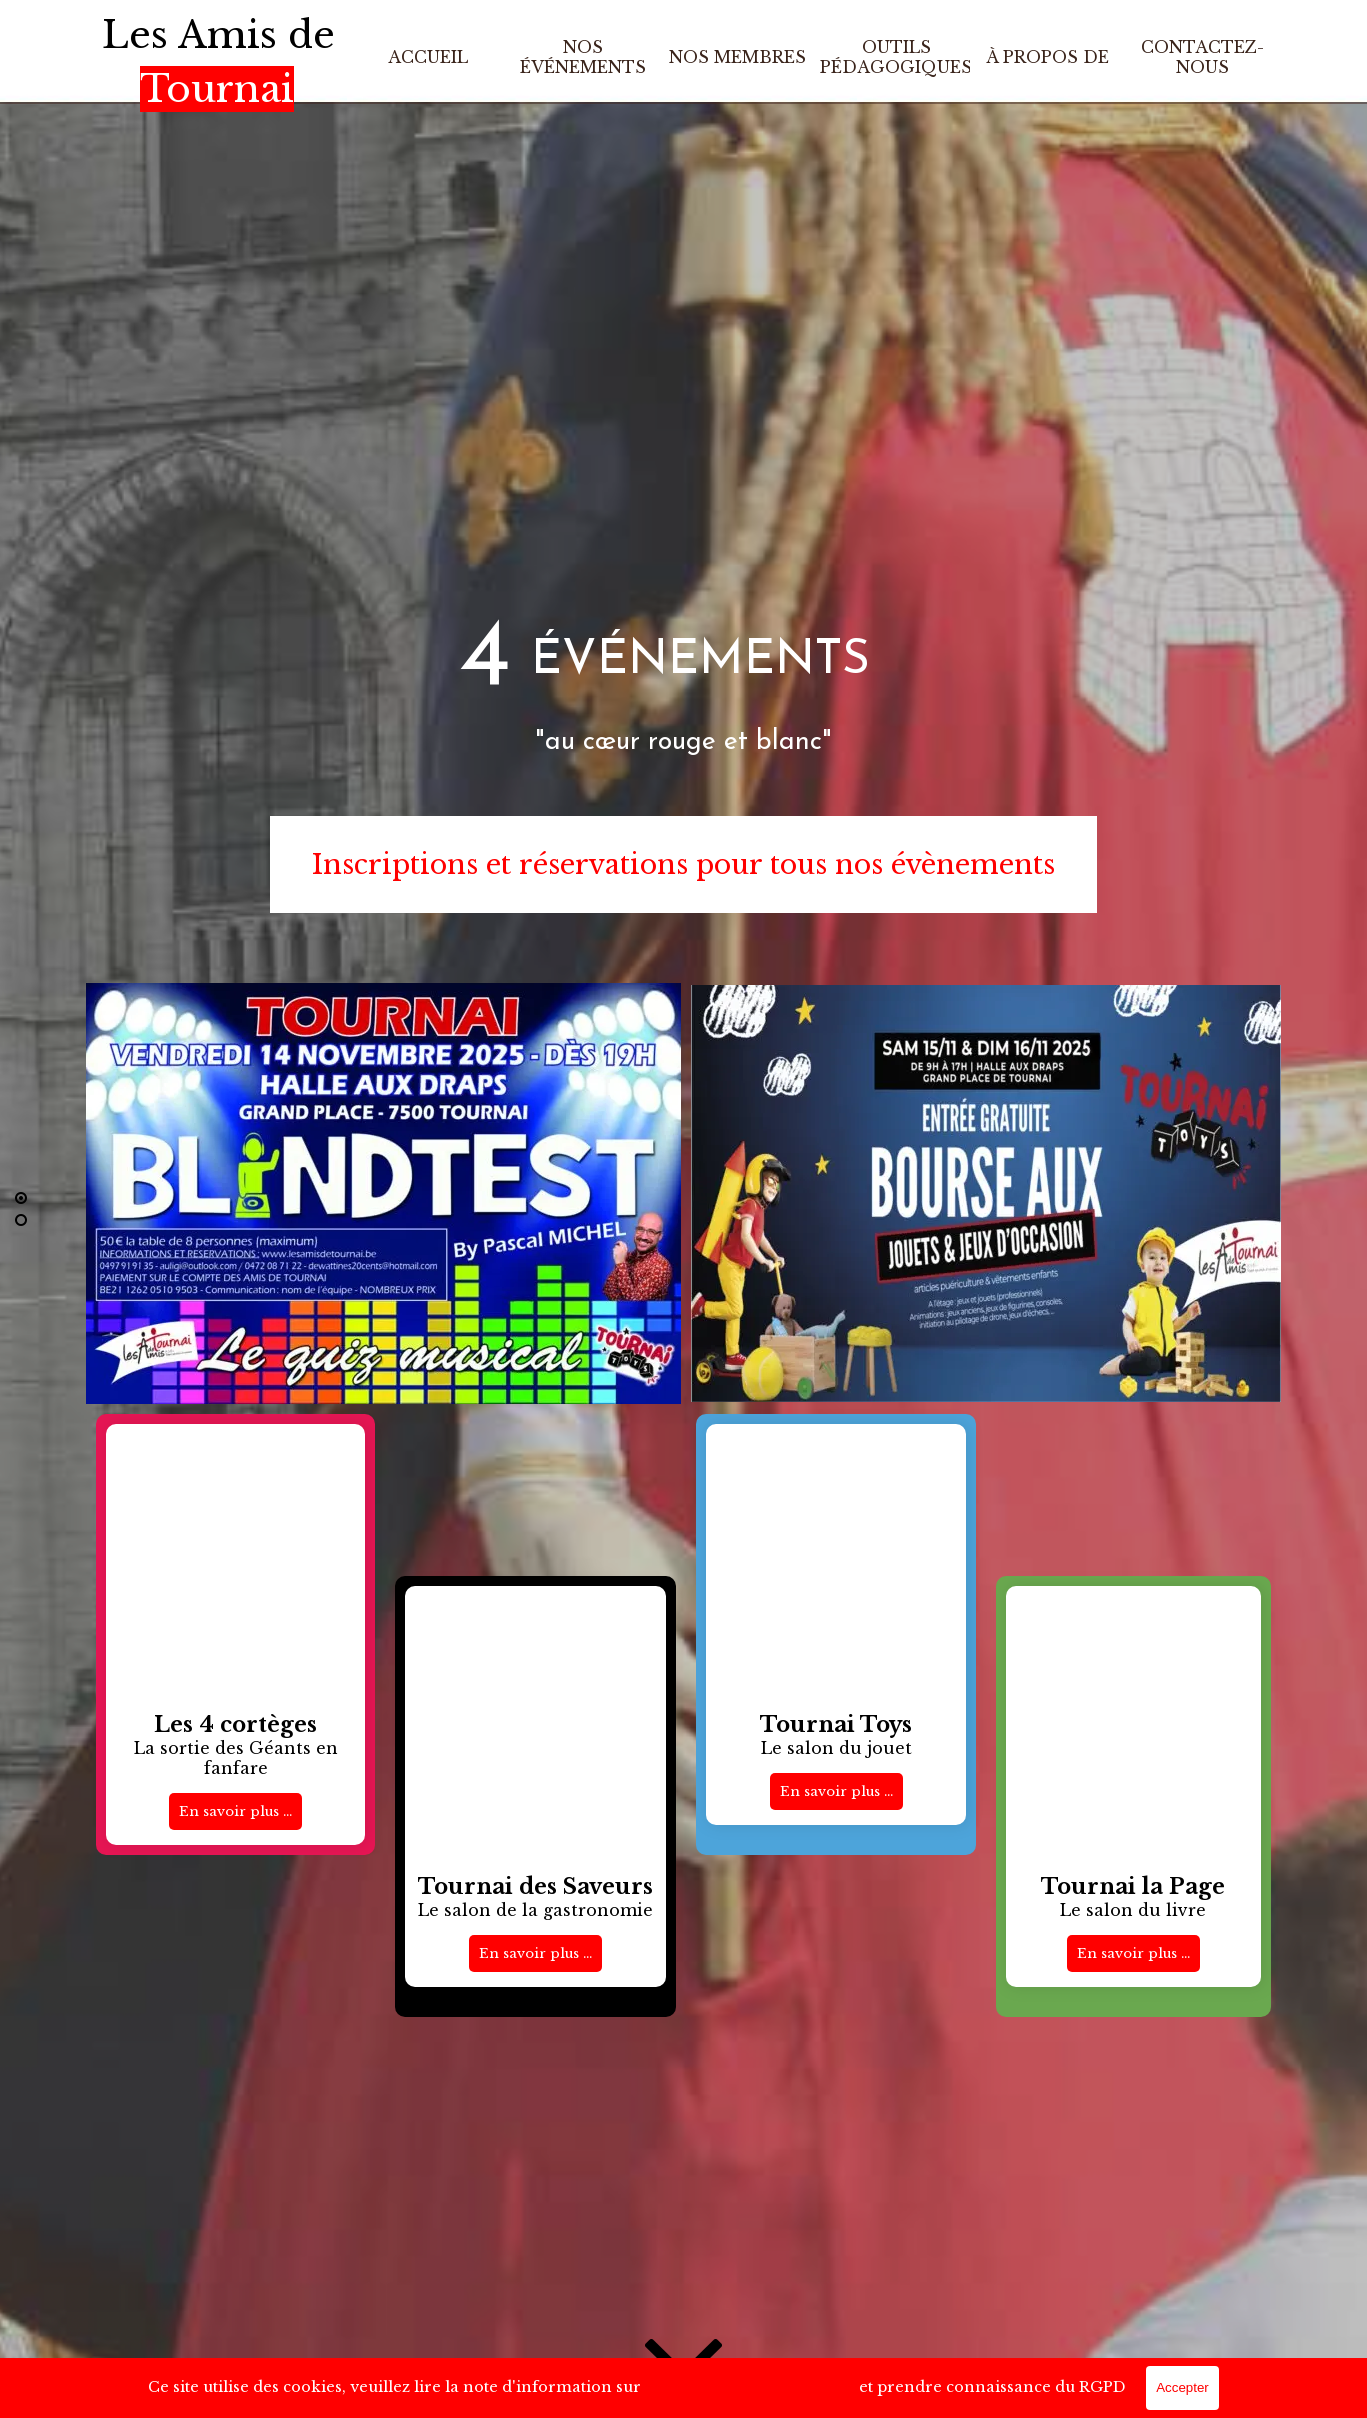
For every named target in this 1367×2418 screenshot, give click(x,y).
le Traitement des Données (750, 2389)
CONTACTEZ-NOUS (1202, 57)
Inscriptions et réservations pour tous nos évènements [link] (683, 864)
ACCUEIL (428, 57)
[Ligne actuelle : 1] (21, 1198)
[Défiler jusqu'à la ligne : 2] (21, 1220)
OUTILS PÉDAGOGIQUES (896, 57)
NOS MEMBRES (737, 57)
